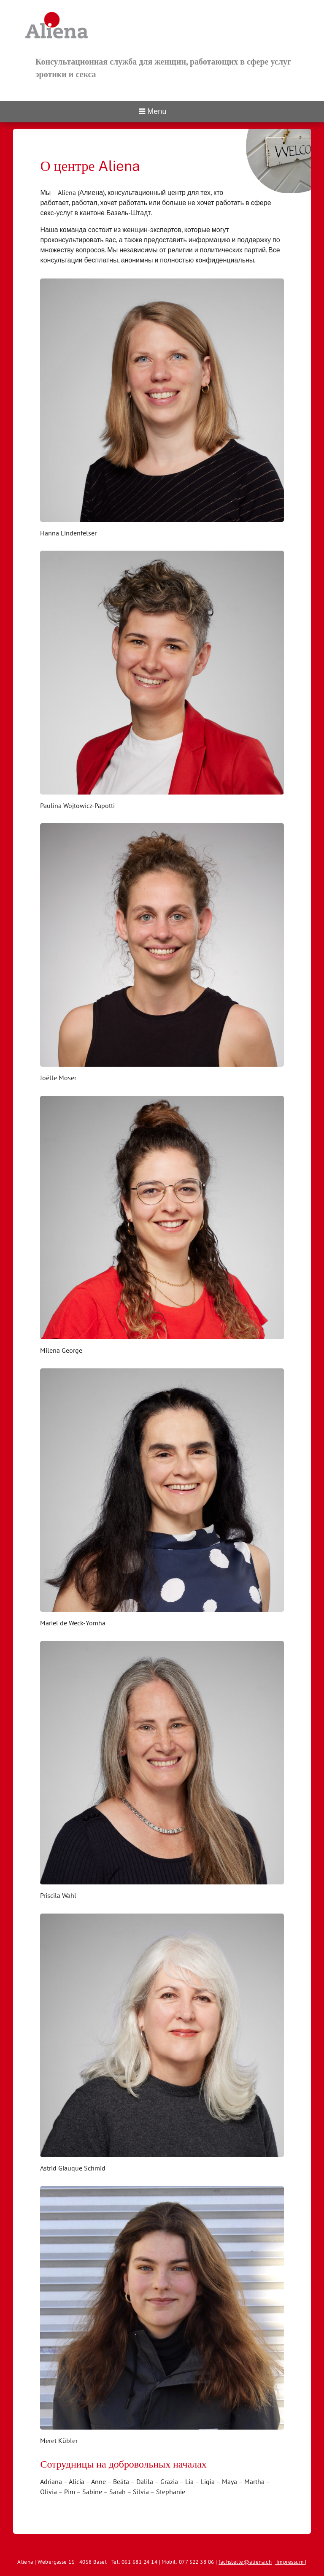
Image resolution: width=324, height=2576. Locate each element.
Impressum (197, 2544)
